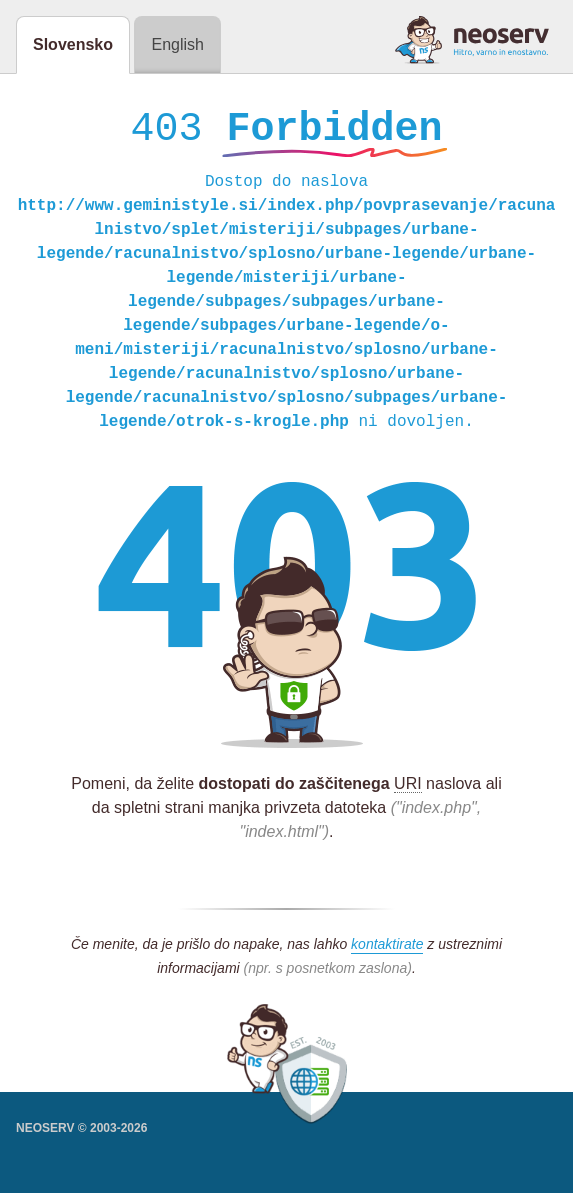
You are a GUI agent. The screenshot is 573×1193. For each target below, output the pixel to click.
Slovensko (73, 44)
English (177, 44)
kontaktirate (387, 949)
